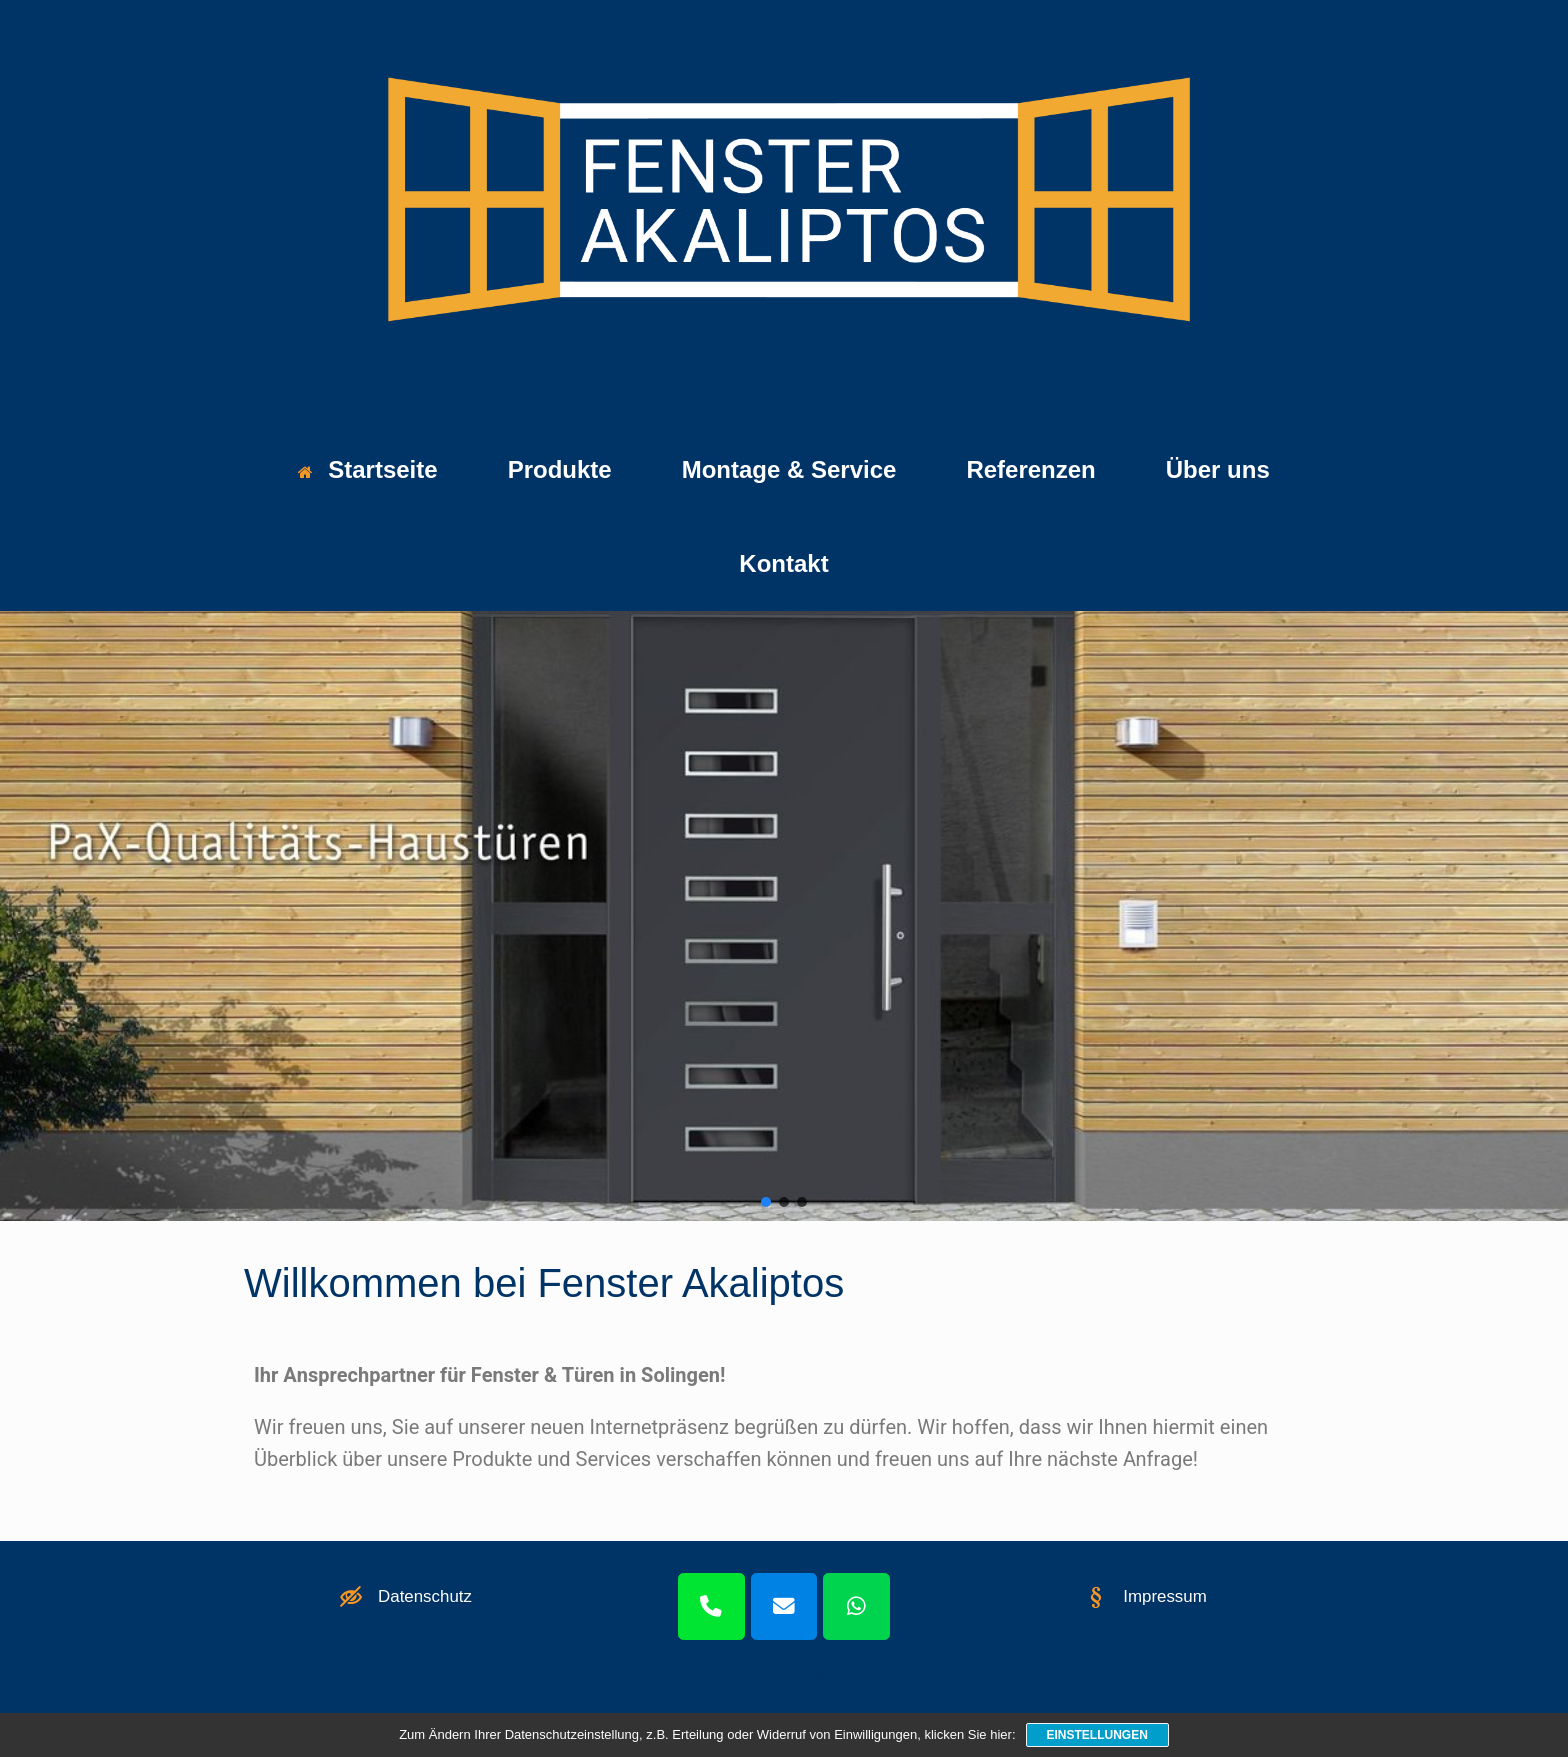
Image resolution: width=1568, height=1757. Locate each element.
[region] (784, 916)
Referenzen (1030, 469)
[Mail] (784, 1606)
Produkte (560, 469)
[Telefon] (711, 1606)
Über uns (1218, 469)
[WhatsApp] (856, 1606)
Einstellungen (1097, 1735)
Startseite (367, 469)
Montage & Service (789, 469)
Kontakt (783, 563)
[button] (766, 1202)
